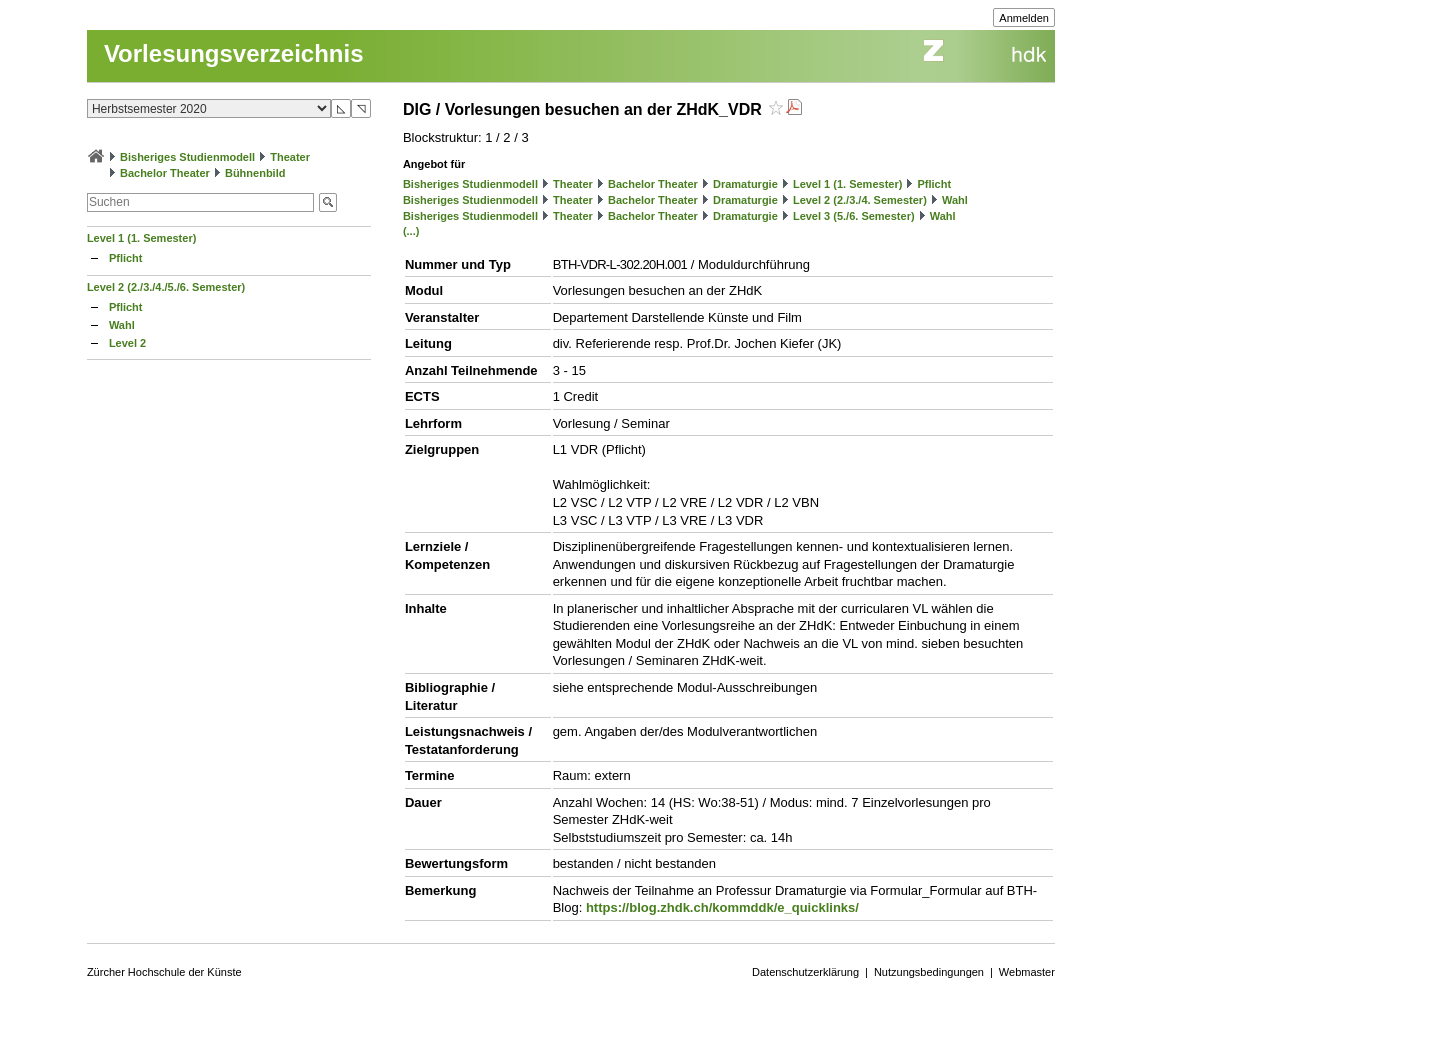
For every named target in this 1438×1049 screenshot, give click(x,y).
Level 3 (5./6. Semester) (854, 216)
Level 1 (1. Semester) (141, 238)
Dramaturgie (745, 184)
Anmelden (1024, 18)
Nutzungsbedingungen (929, 972)
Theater (290, 157)
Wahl (122, 325)
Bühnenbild (255, 173)
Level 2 (127, 343)
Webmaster (1027, 972)
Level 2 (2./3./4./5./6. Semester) (166, 287)
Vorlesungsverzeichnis (234, 53)
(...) (411, 231)
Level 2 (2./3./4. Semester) (860, 200)
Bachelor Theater (165, 173)
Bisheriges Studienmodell (187, 157)
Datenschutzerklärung (805, 972)
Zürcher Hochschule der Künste (164, 972)
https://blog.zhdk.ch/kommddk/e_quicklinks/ (722, 907)
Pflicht (126, 258)
